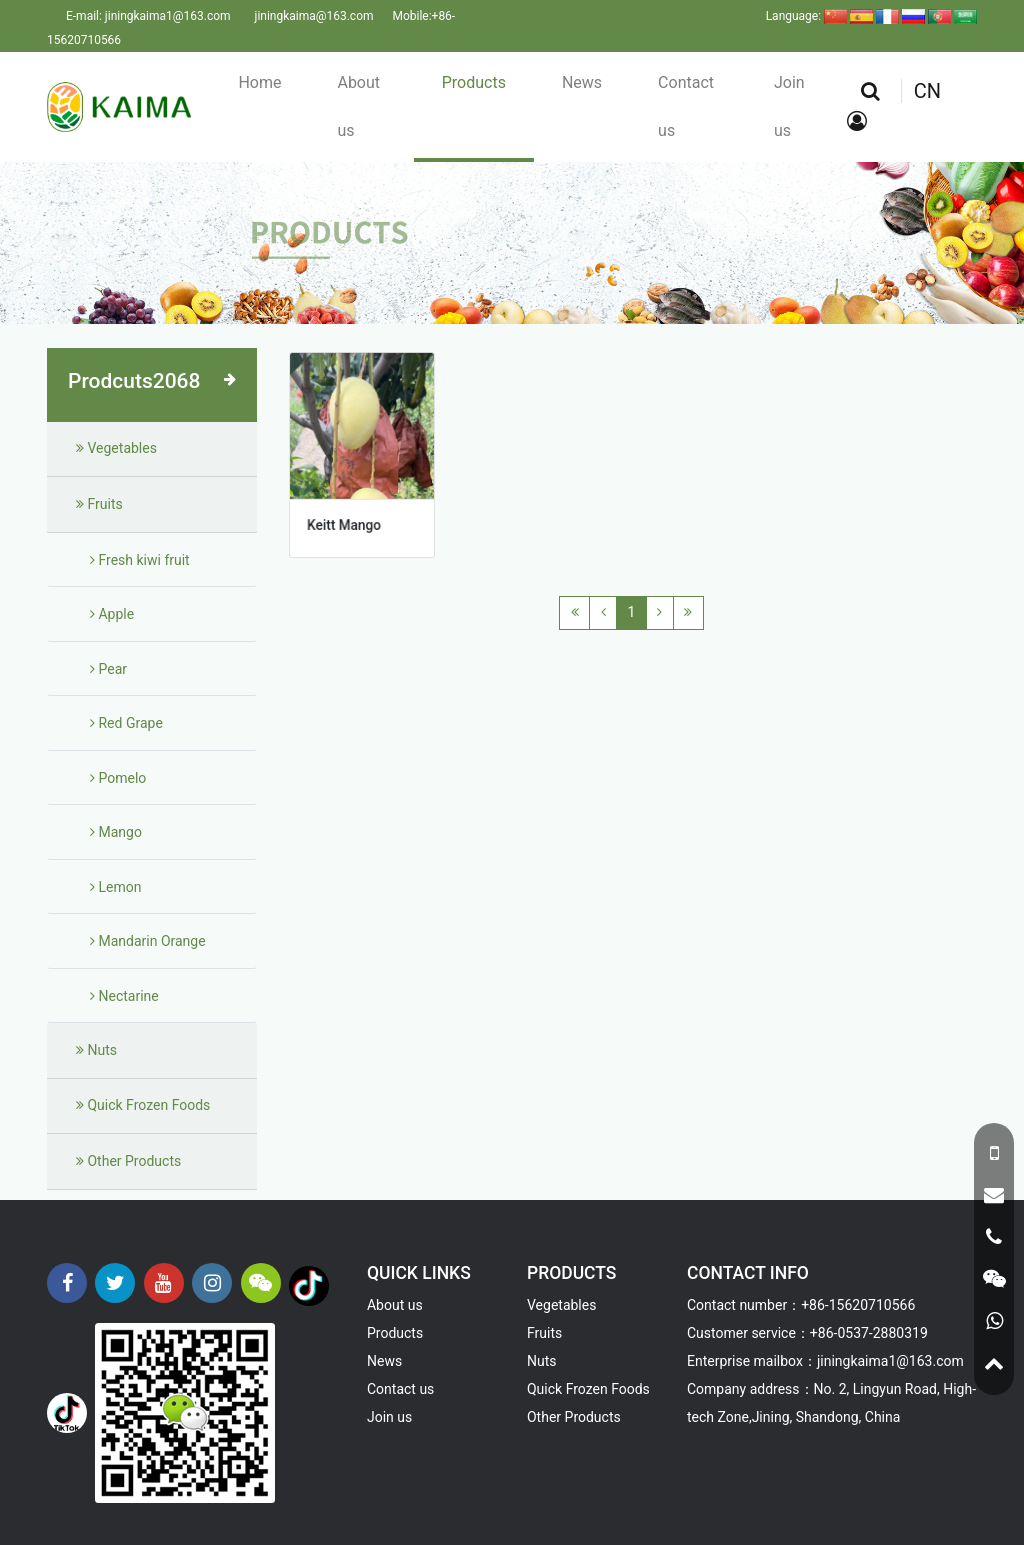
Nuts (96, 1050)
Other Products (128, 1161)
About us (358, 106)
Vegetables (116, 448)
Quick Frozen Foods (143, 1105)
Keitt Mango (344, 521)
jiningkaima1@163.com (168, 16)
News (582, 82)
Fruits (99, 504)
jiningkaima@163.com (314, 16)
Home (259, 82)
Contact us (686, 106)
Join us (789, 106)
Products (474, 82)
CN (927, 91)
